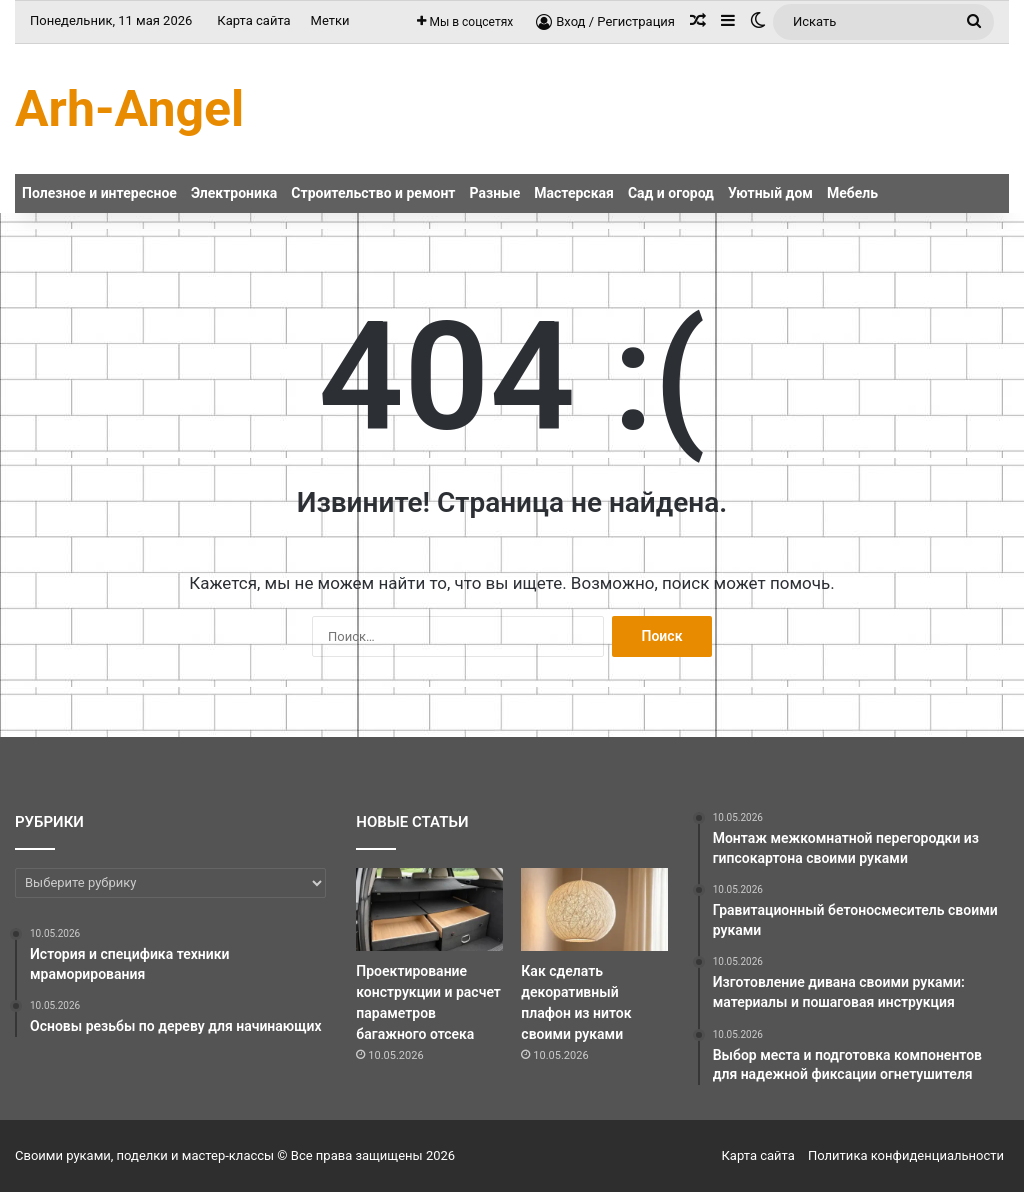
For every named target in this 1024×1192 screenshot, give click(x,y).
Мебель (852, 193)
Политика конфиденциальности (906, 1155)
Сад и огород (671, 193)
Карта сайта (253, 20)
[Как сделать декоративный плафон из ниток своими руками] (594, 909)
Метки (330, 20)
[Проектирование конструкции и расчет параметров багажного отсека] (429, 909)
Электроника (234, 193)
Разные (495, 193)
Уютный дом (770, 193)
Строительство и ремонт (373, 193)
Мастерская (574, 193)
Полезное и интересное (99, 193)
